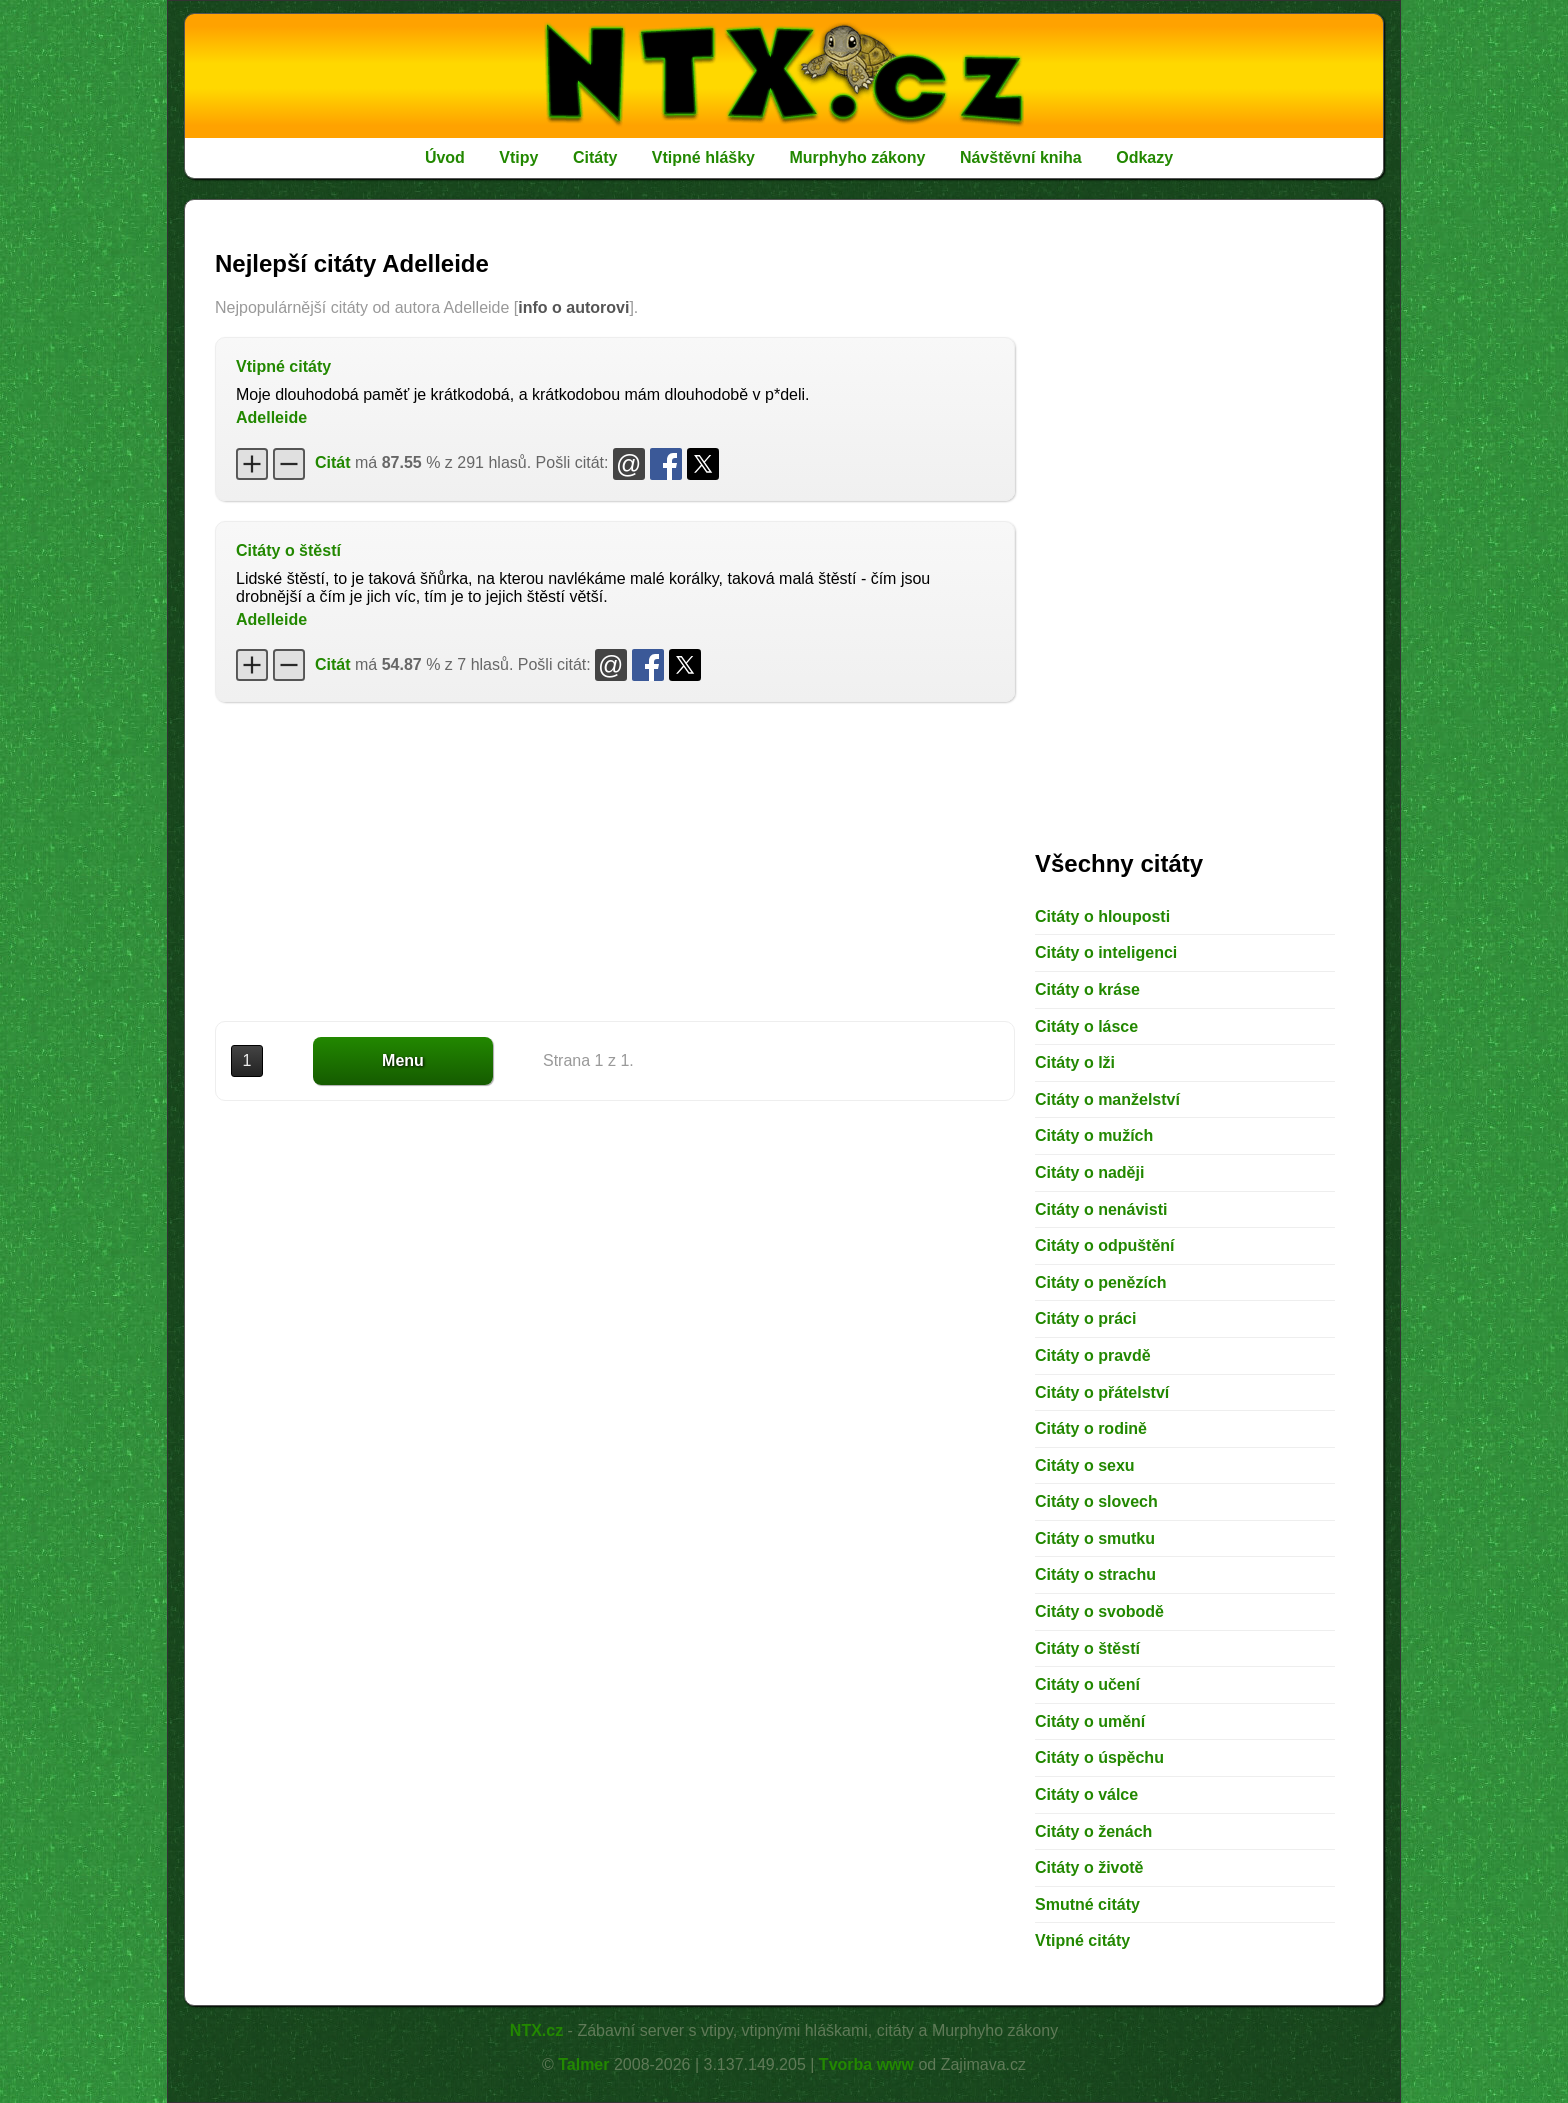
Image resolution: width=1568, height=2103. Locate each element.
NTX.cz (536, 2030)
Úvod (445, 157)
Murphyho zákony (857, 157)
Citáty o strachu (1095, 1574)
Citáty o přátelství (1102, 1392)
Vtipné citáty (283, 366)
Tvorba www (866, 2064)
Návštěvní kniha (1021, 157)
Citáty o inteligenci (1106, 952)
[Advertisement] (615, 862)
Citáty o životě (1089, 1867)
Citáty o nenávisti (1101, 1209)
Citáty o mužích (1094, 1135)
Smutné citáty (1087, 1904)
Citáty (595, 157)
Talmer (583, 2064)
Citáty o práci (1085, 1318)
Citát (333, 462)
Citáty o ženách (1093, 1831)
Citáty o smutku (1095, 1538)
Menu (403, 1060)
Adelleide (271, 417)
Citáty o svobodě (1099, 1611)
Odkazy (1144, 157)
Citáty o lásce (1086, 1026)
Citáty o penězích (1101, 1282)
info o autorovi (573, 307)
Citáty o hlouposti (1102, 916)
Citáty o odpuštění (1105, 1245)
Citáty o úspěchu (1099, 1757)
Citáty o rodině (1091, 1428)
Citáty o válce (1086, 1794)
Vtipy (518, 157)
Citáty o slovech (1096, 1501)
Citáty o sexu (1085, 1465)
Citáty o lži (1075, 1062)
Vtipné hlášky (703, 157)
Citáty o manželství (1107, 1099)
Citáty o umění (1090, 1721)
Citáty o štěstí (288, 550)
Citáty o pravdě (1093, 1355)
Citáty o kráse (1087, 989)
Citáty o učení (1087, 1684)
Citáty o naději (1089, 1172)
